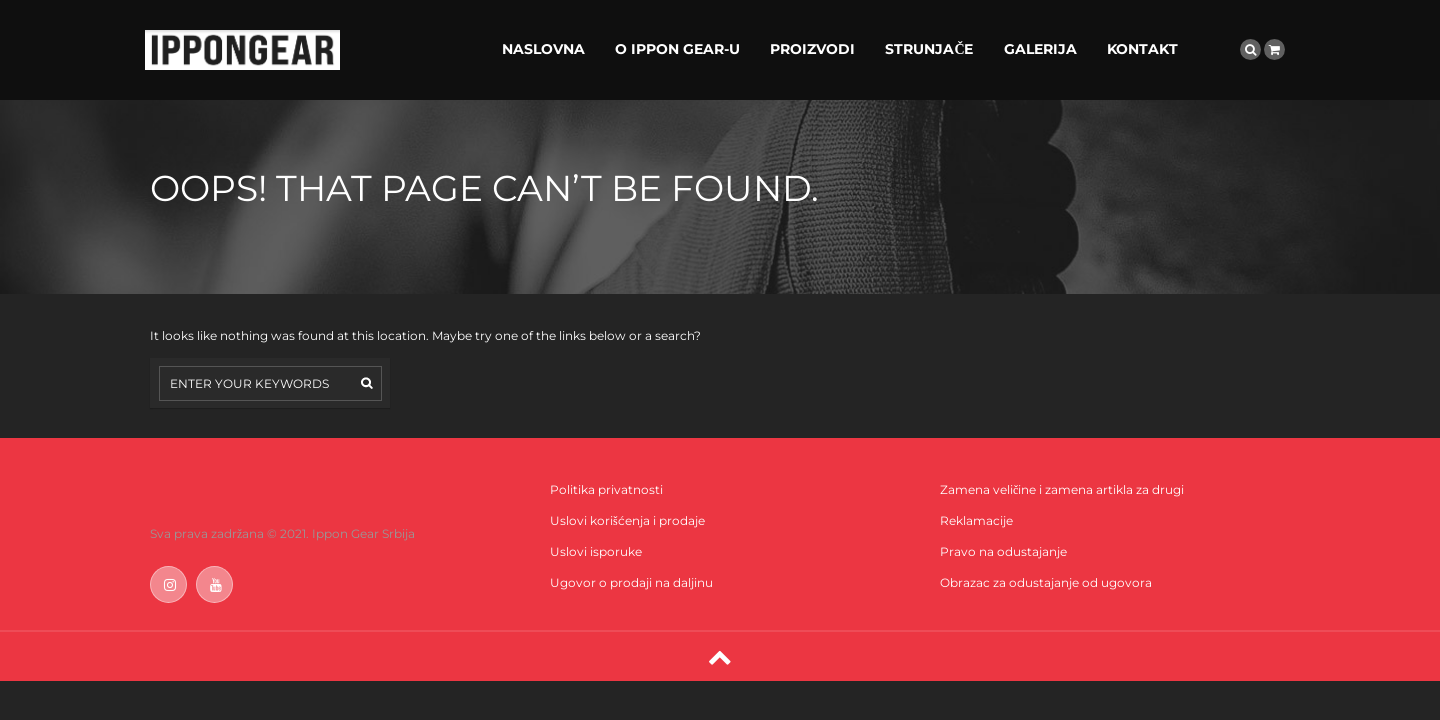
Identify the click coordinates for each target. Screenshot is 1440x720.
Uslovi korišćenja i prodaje (627, 520)
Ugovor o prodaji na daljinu (631, 582)
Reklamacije (976, 520)
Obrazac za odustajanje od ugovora (1046, 582)
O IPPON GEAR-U (677, 49)
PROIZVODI (812, 49)
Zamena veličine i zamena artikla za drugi (1062, 489)
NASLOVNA (543, 49)
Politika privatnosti (606, 489)
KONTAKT (1142, 49)
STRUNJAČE (929, 49)
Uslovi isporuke (596, 551)
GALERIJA (1040, 49)
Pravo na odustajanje (1003, 551)
